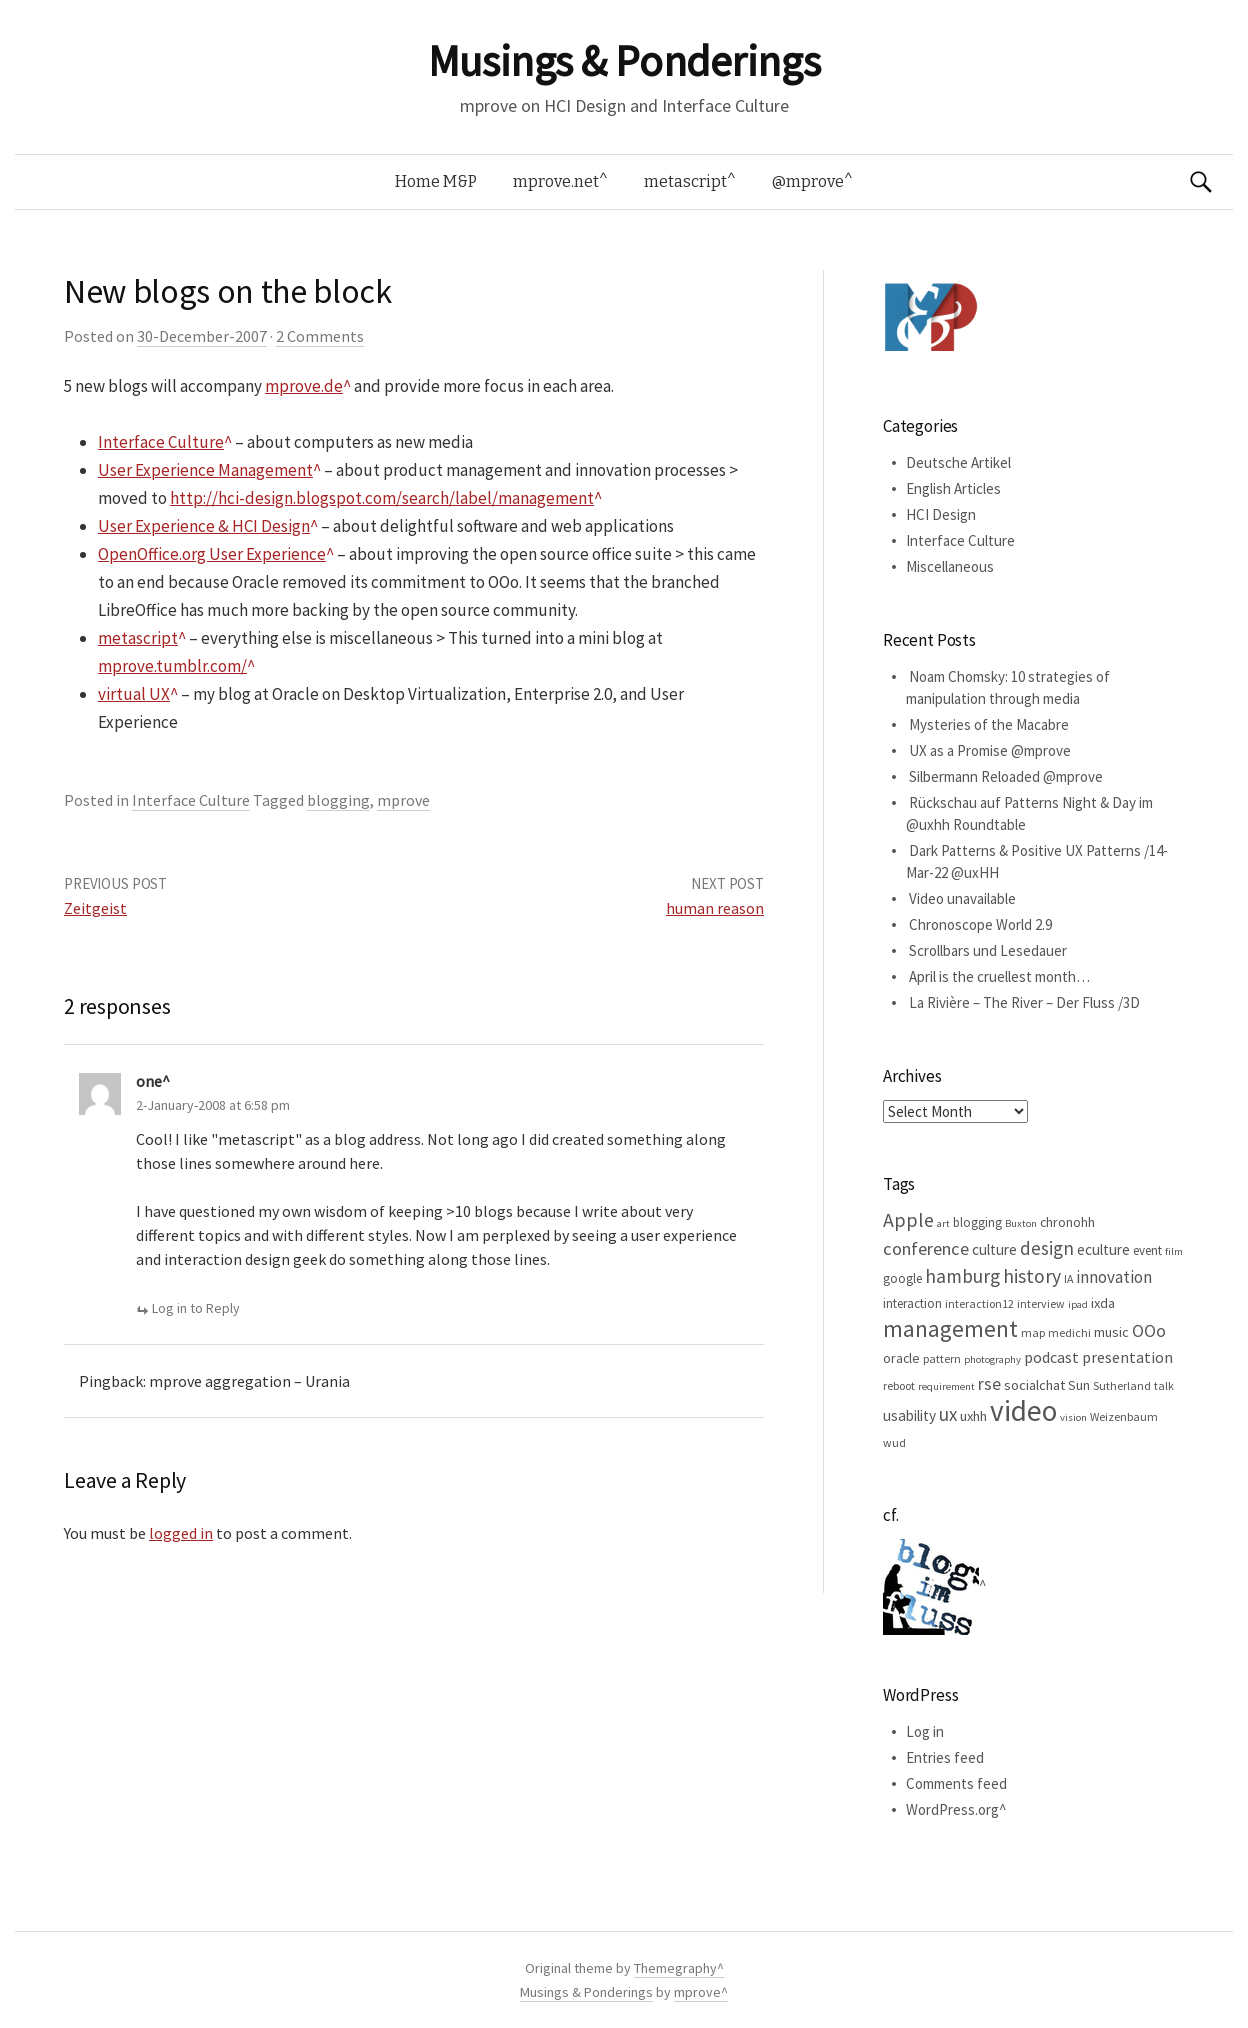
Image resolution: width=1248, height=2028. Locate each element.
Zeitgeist (95, 908)
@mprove (808, 181)
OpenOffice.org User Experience (212, 554)
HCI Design (941, 514)
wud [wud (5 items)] (894, 1442)
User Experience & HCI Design (204, 526)
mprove (403, 800)
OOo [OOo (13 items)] (1149, 1331)
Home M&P (436, 181)
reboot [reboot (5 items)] (899, 1385)
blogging (338, 800)
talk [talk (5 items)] (1164, 1385)
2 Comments (320, 336)
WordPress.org (952, 1809)
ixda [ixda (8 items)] (1103, 1303)
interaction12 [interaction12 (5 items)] (979, 1303)
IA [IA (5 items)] (1068, 1278)
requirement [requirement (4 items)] (946, 1386)
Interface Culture (161, 442)
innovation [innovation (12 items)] (1114, 1277)
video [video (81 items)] (1023, 1410)
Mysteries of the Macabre (989, 724)
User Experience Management (205, 470)
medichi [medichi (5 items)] (1069, 1332)
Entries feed (945, 1757)
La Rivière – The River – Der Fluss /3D (1024, 1002)
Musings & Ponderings (624, 61)
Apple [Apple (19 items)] (908, 1219)
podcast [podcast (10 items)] (1051, 1357)
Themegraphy (675, 1968)
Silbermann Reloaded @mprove (1006, 776)
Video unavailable (962, 898)
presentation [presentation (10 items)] (1127, 1357)
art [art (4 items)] (943, 1223)
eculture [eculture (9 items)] (1103, 1249)
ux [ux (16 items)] (948, 1414)
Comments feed (956, 1783)
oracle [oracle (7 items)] (901, 1358)
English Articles (953, 488)
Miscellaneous (950, 566)
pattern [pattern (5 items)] (942, 1358)
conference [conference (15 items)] (926, 1248)
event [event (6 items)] (1147, 1250)
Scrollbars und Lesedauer (988, 950)
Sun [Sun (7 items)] (1079, 1385)
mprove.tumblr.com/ (172, 666)
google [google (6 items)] (902, 1278)
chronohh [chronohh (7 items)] (1067, 1222)
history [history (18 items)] (1032, 1276)
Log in (925, 1731)
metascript (685, 181)
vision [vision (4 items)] (1073, 1417)
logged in (181, 1533)
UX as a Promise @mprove (990, 750)
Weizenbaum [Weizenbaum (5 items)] (1124, 1416)
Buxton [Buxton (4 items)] (1021, 1223)
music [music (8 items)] (1111, 1332)
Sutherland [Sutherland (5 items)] (1122, 1385)
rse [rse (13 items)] (989, 1384)
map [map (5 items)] (1033, 1332)
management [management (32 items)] (950, 1328)
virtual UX (134, 694)
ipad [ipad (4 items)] (1078, 1304)
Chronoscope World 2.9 (980, 924)
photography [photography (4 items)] (992, 1359)
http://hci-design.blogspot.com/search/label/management (382, 498)
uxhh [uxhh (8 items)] (973, 1416)
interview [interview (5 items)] (1041, 1303)
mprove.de (304, 386)
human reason (715, 908)
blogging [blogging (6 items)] (977, 1222)
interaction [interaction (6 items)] (912, 1303)
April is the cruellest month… (999, 976)
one (149, 1081)
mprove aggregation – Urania (249, 1381)
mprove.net (556, 181)
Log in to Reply (196, 1308)
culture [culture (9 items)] (994, 1249)
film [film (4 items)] (1174, 1251)
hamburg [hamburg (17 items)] (962, 1276)
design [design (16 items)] (1047, 1248)
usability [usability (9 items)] (909, 1415)
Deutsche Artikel (958, 462)
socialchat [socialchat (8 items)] (1034, 1385)
